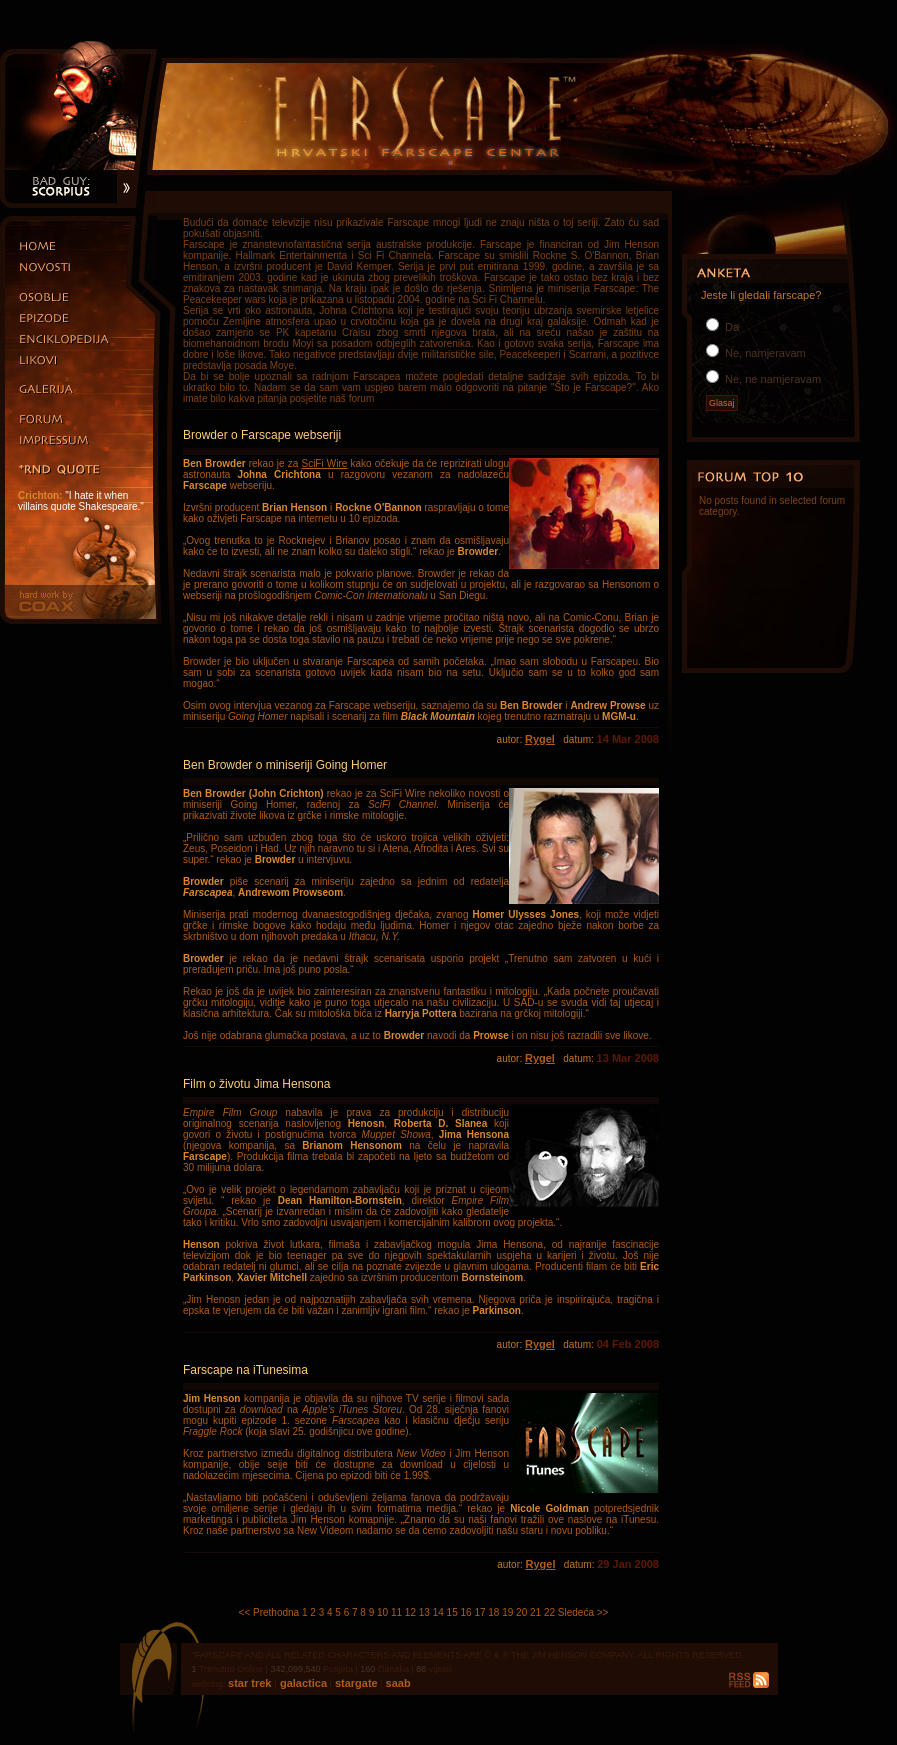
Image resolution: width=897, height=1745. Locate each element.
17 (479, 1612)
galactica (302, 1683)
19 (507, 1612)
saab (397, 1683)
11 (396, 1612)
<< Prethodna (269, 1612)
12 (410, 1612)
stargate (355, 1683)
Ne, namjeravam (764, 353)
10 (382, 1612)
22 (549, 1612)
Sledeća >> (583, 1612)
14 (438, 1612)
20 (521, 1612)
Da (730, 327)
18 (493, 1612)
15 (452, 1612)
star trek (251, 1683)
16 (465, 1612)
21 (535, 1612)
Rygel (540, 739)
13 (424, 1612)
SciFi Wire (324, 463)
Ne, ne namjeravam (771, 379)
